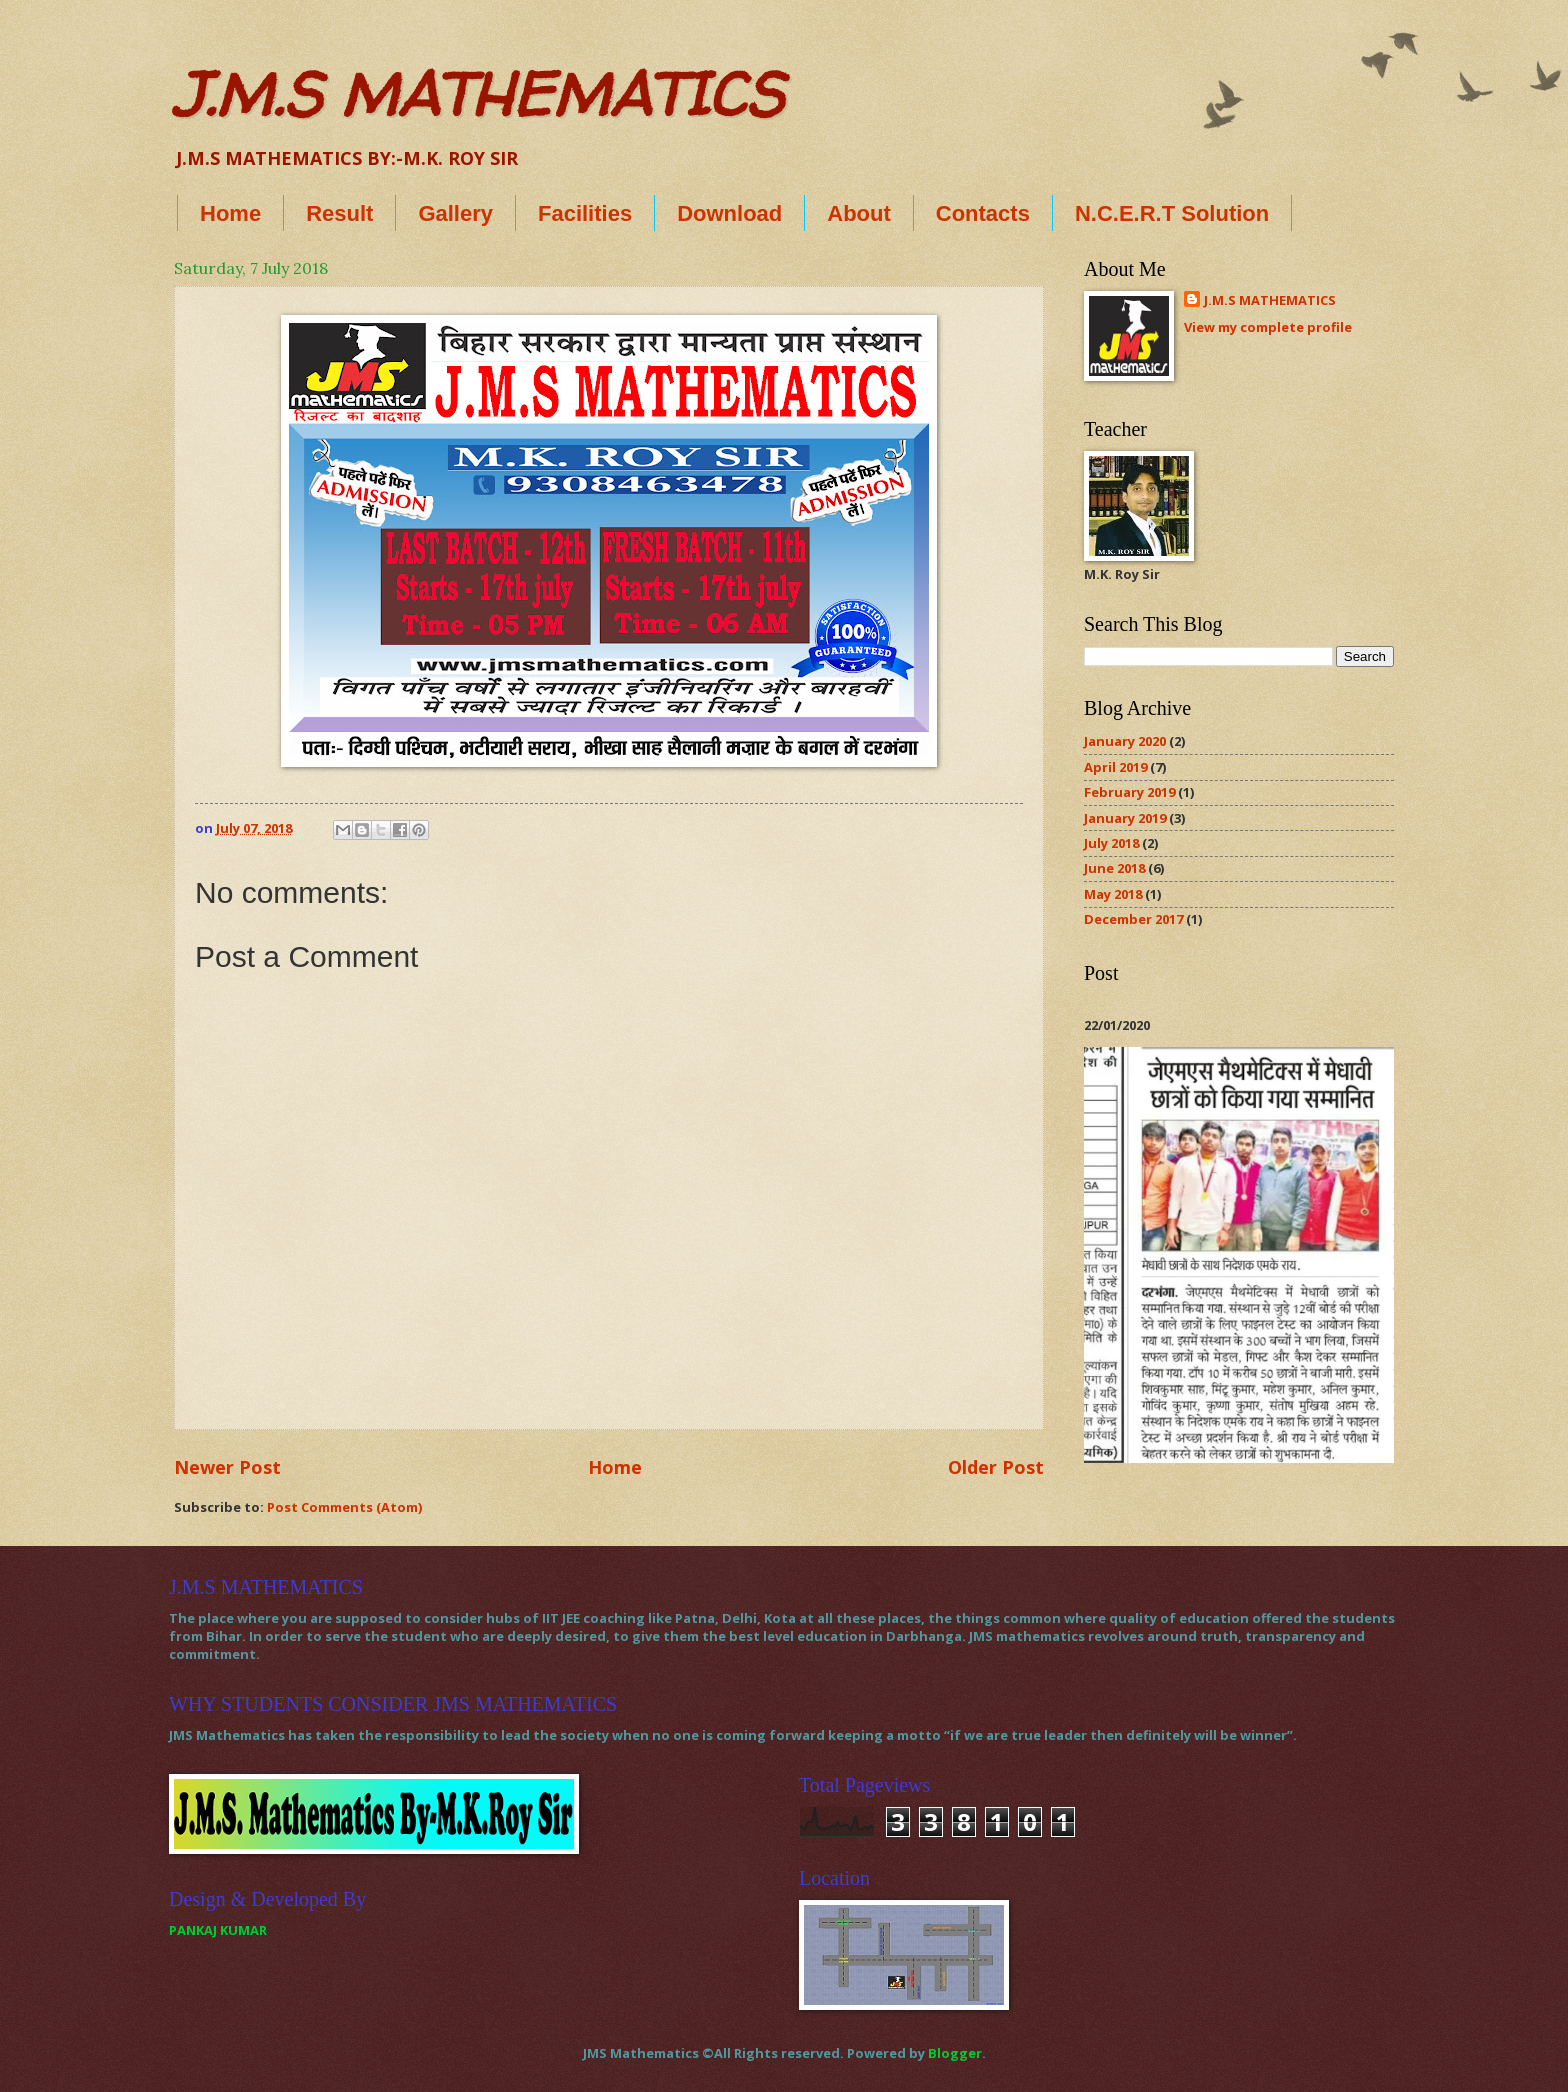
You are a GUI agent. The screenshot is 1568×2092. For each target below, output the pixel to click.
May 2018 (1113, 894)
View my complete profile (1268, 327)
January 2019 (1125, 818)
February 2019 (1129, 792)
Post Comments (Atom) (344, 1507)
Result (339, 213)
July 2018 (1111, 843)
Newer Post (227, 1467)
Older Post (996, 1467)
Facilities (585, 213)
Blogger (955, 2053)
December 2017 (1133, 919)
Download (729, 213)
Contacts (983, 213)
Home (230, 213)
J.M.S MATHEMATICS (478, 94)
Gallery (455, 213)
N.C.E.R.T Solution (1172, 213)
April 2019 (1115, 767)
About (859, 213)
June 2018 (1114, 868)
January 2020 (1125, 741)
